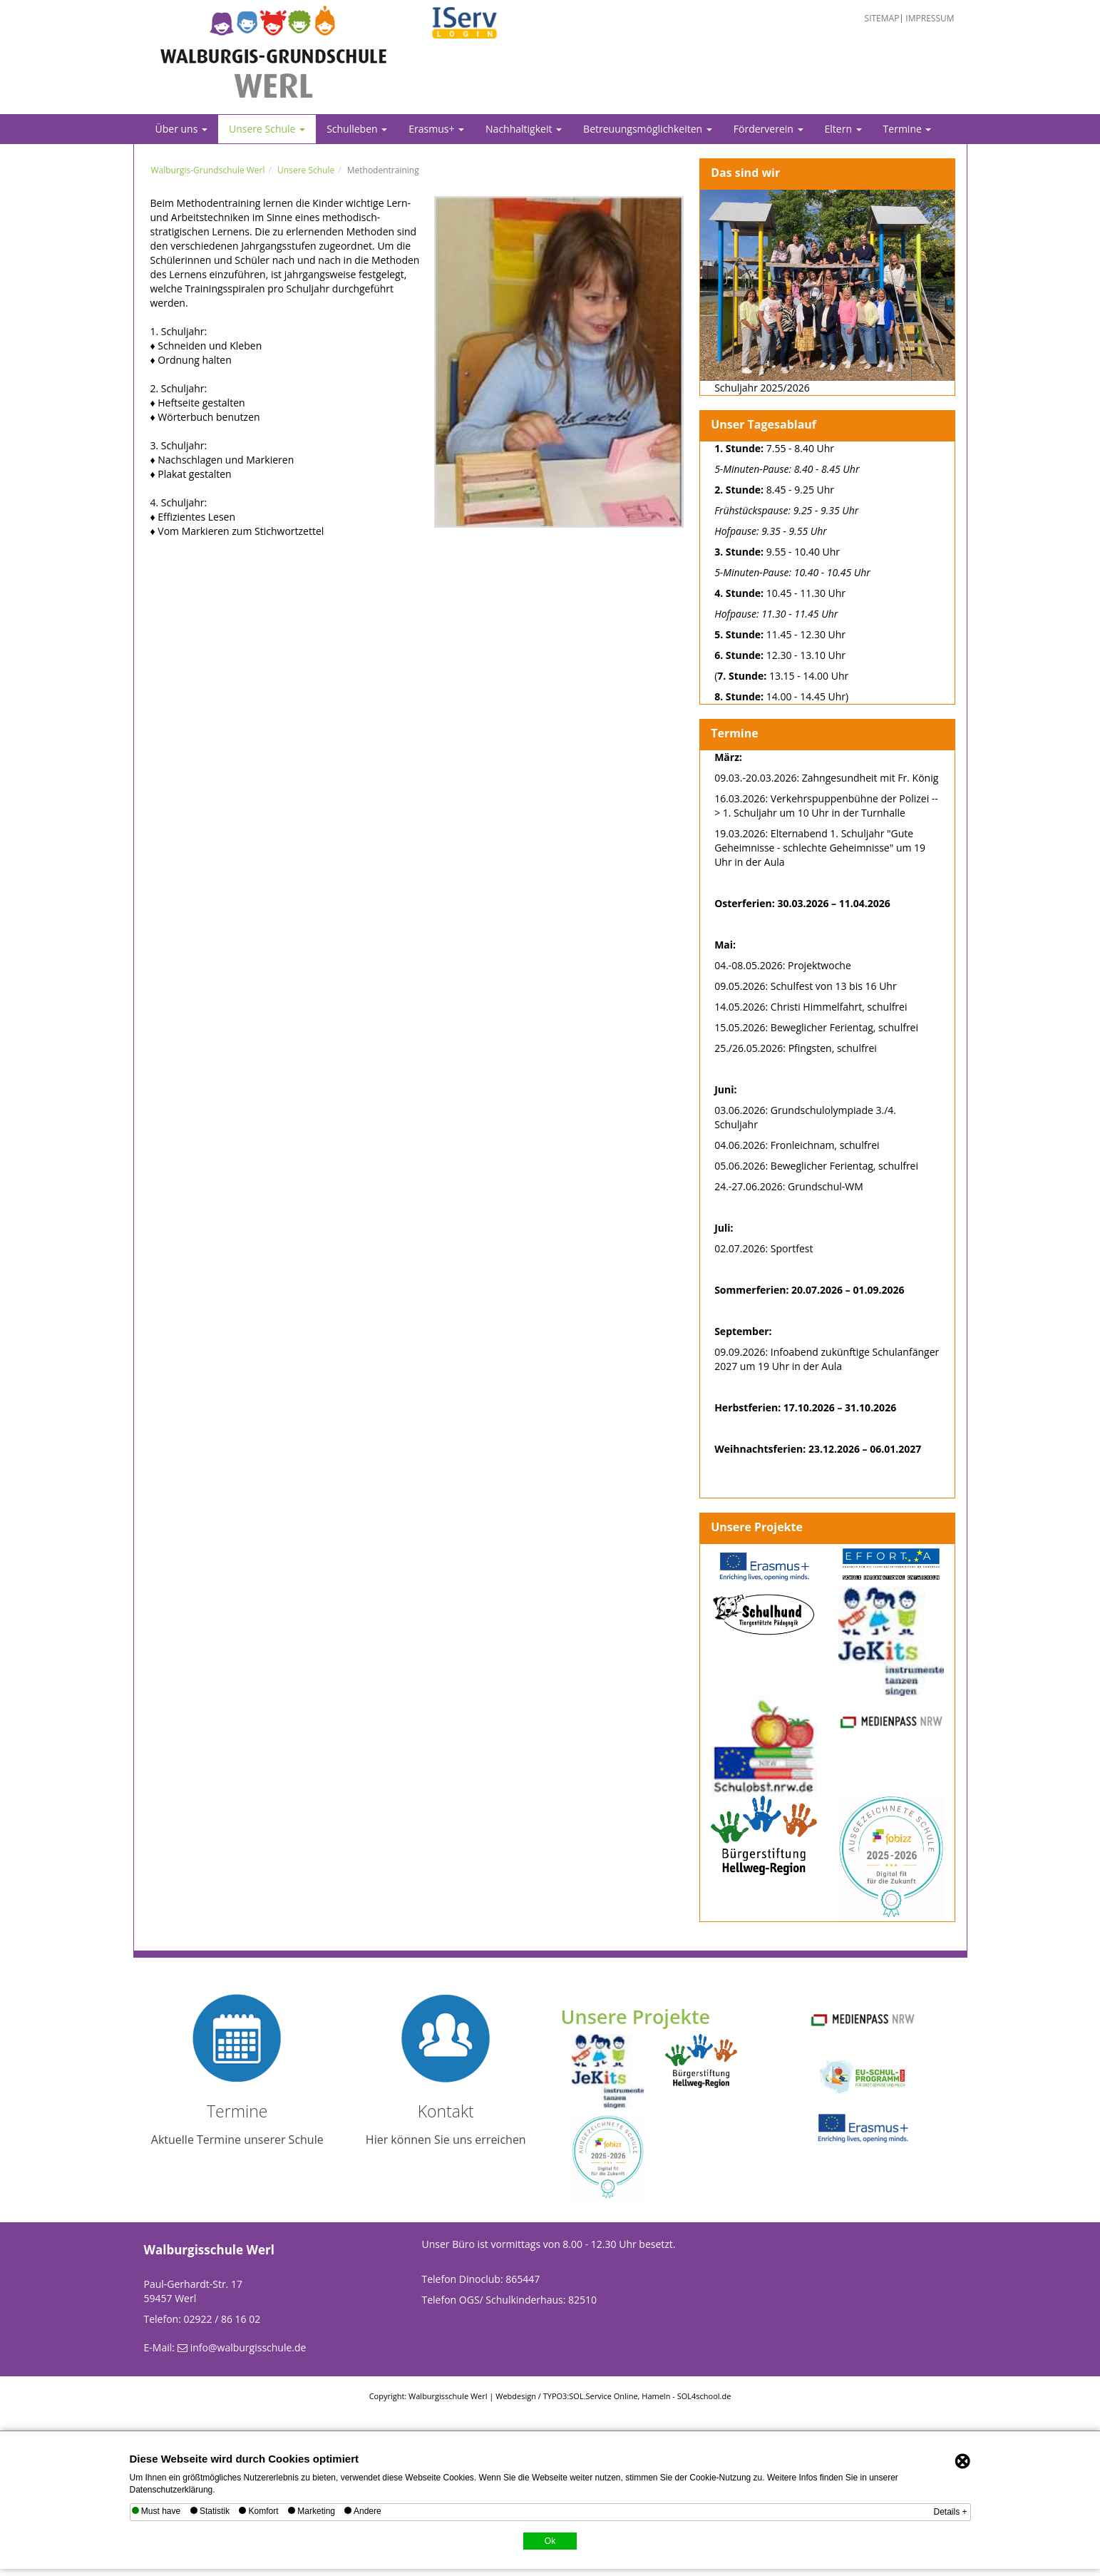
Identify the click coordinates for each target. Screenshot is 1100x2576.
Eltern (843, 129)
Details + (950, 2512)
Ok (550, 2541)
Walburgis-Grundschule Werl (208, 170)
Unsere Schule (267, 129)
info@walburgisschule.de (248, 2347)
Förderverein (768, 129)
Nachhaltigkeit (523, 129)
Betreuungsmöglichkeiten (647, 129)
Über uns (181, 129)
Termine (907, 129)
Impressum (929, 18)
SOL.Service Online (603, 2396)
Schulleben (357, 129)
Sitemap (882, 18)
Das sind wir (745, 172)
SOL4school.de (704, 2396)
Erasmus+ (436, 129)
